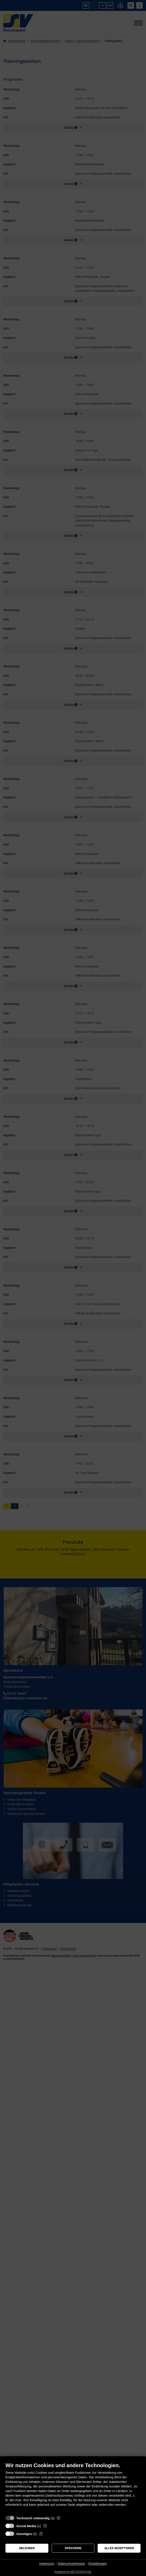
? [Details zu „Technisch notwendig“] (58, 2518)
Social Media (26, 2526)
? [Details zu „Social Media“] (45, 2526)
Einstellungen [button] (97, 2563)
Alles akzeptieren (119, 2548)
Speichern (73, 2548)
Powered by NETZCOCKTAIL (73, 2571)
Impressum (46, 2563)
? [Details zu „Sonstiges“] (41, 2533)
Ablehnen (27, 2548)
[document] (73, 2488)
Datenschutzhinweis (71, 2563)
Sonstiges (24, 2534)
